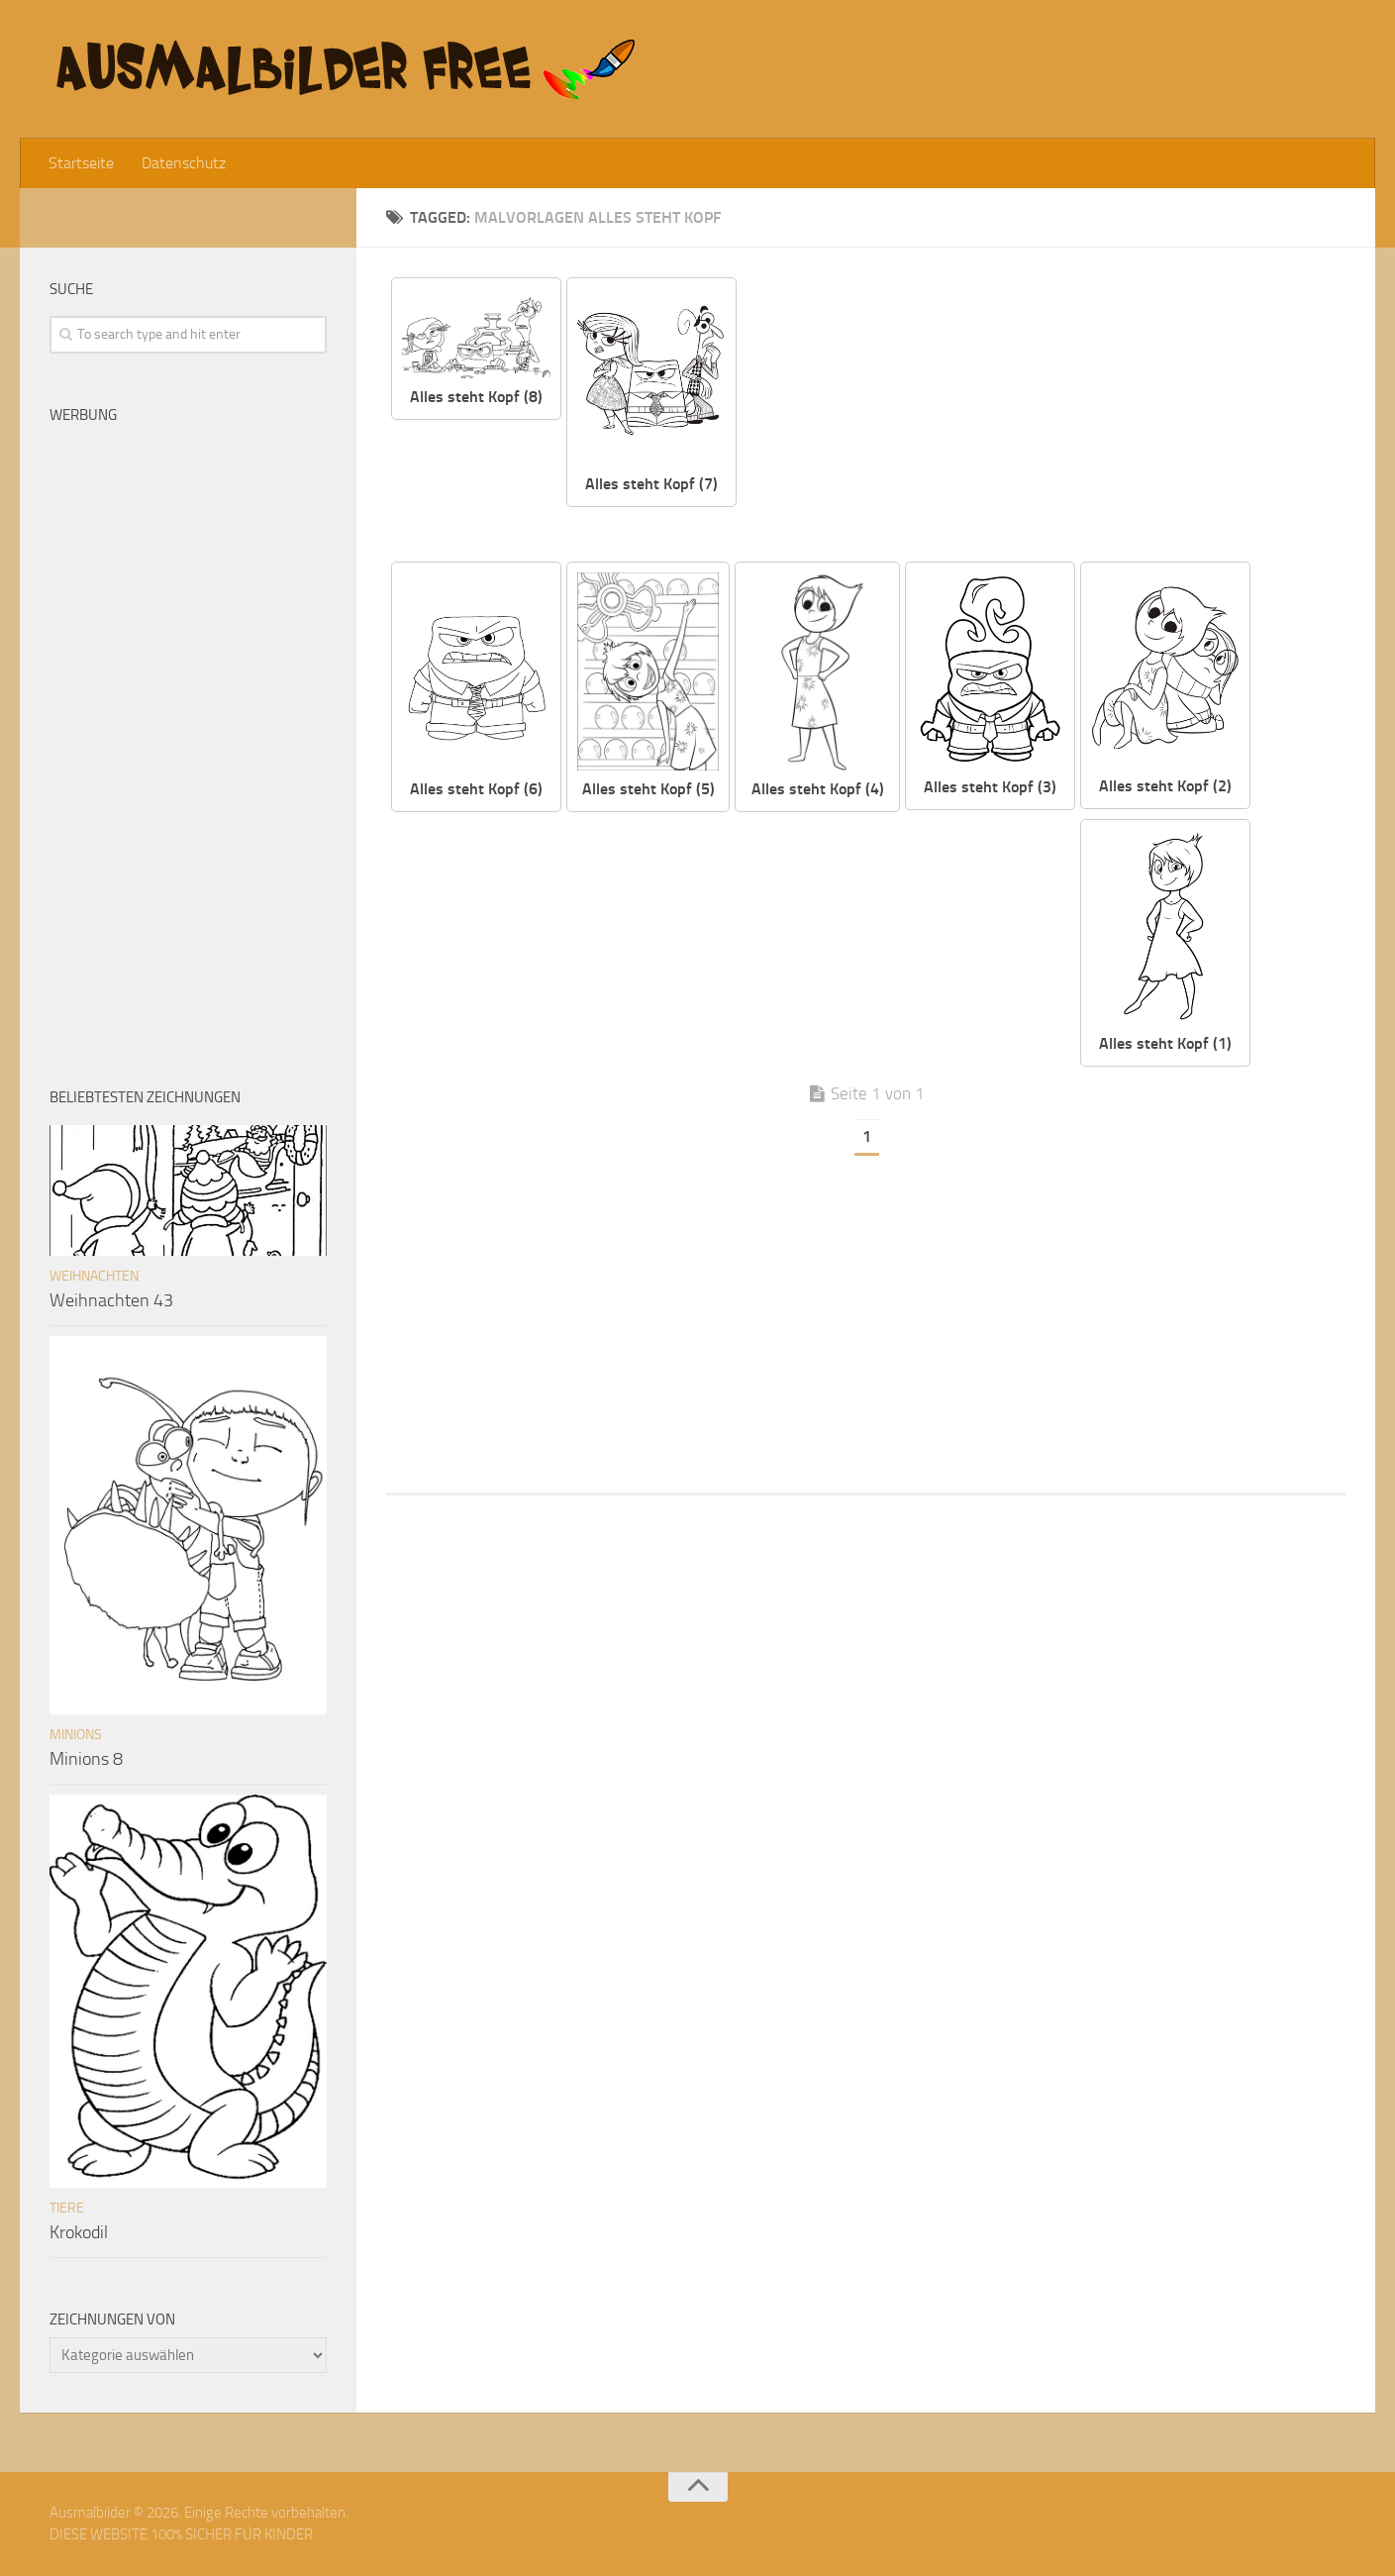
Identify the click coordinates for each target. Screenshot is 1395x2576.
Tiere (67, 2208)
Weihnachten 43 (111, 1300)
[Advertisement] (1056, 416)
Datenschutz (184, 163)
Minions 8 (86, 1759)
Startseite (81, 163)
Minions (76, 1734)
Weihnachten (94, 1276)
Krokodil (79, 2232)
